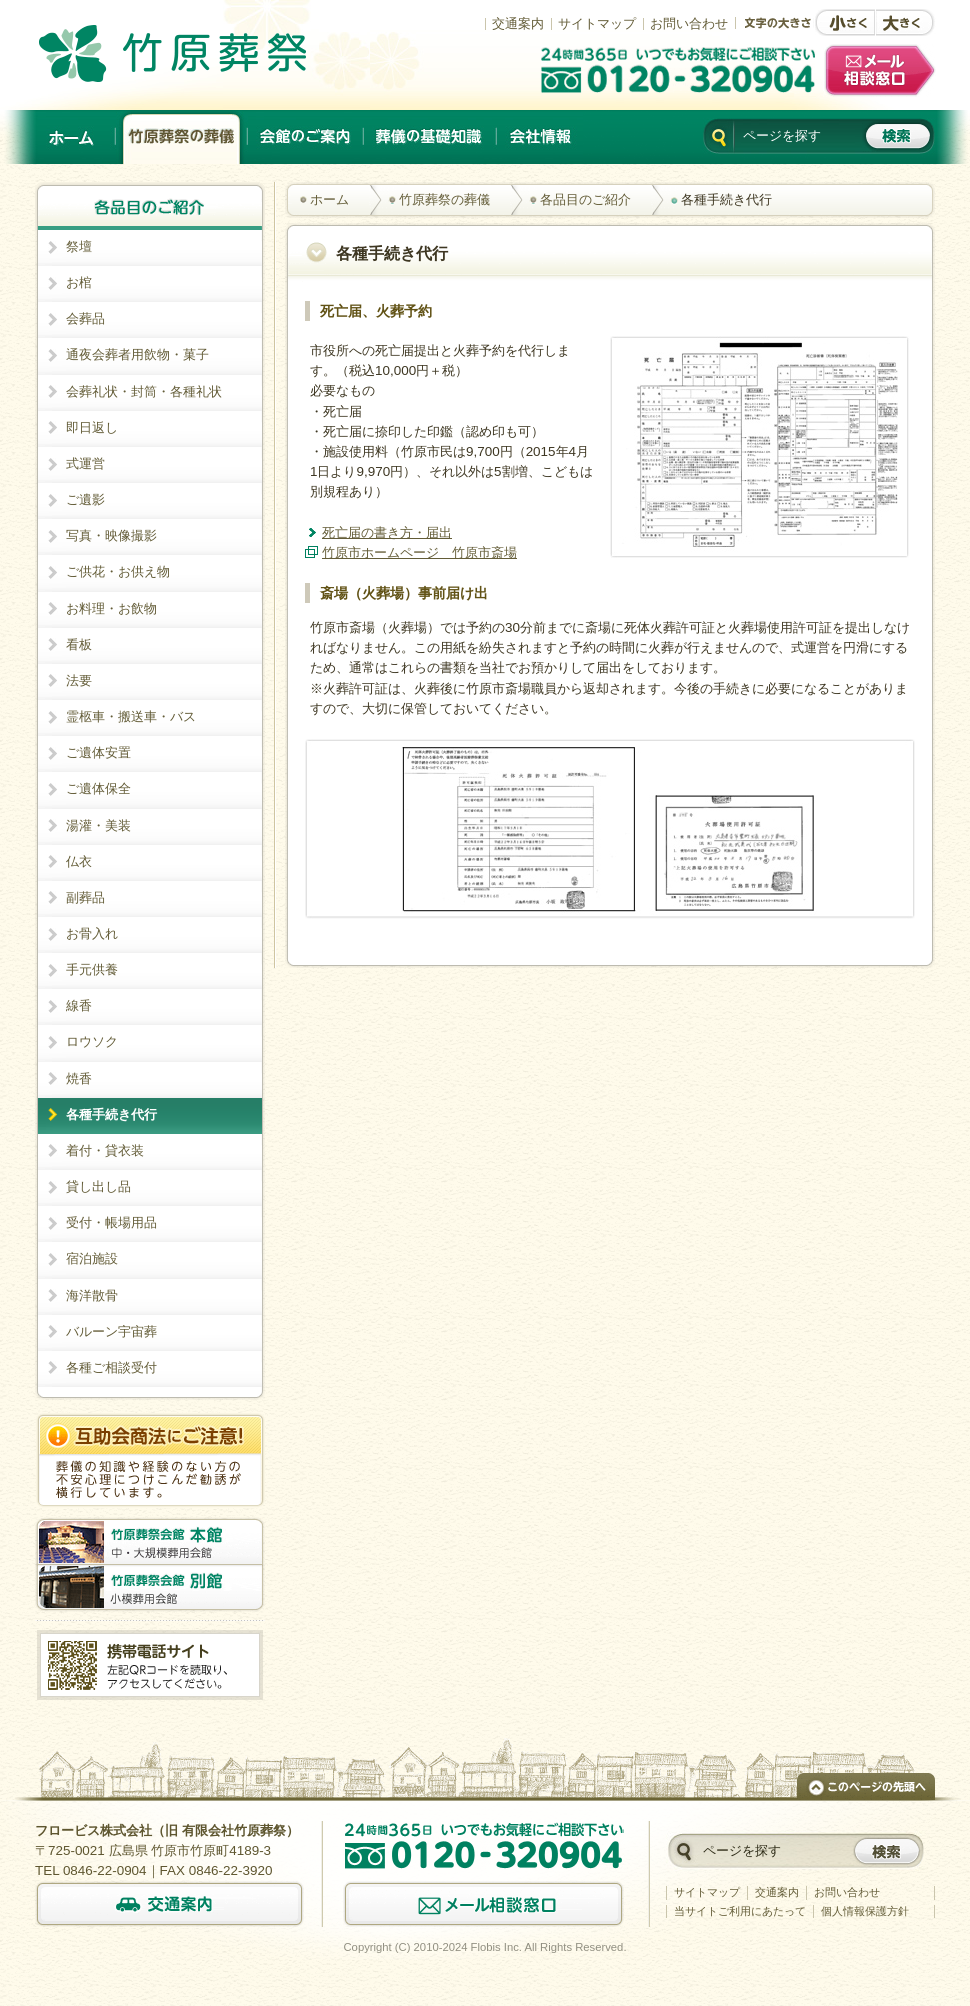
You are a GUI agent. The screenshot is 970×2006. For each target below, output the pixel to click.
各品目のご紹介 (585, 199)
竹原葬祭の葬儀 (182, 137)
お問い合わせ (689, 23)
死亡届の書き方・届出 (387, 532)
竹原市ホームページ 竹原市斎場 (419, 552)
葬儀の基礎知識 (430, 137)
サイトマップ (597, 23)
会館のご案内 (306, 137)
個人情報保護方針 (865, 1911)
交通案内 (518, 23)
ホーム (73, 137)
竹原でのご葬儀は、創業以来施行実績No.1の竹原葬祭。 (201, 53)
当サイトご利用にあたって (740, 1911)
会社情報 (540, 137)
